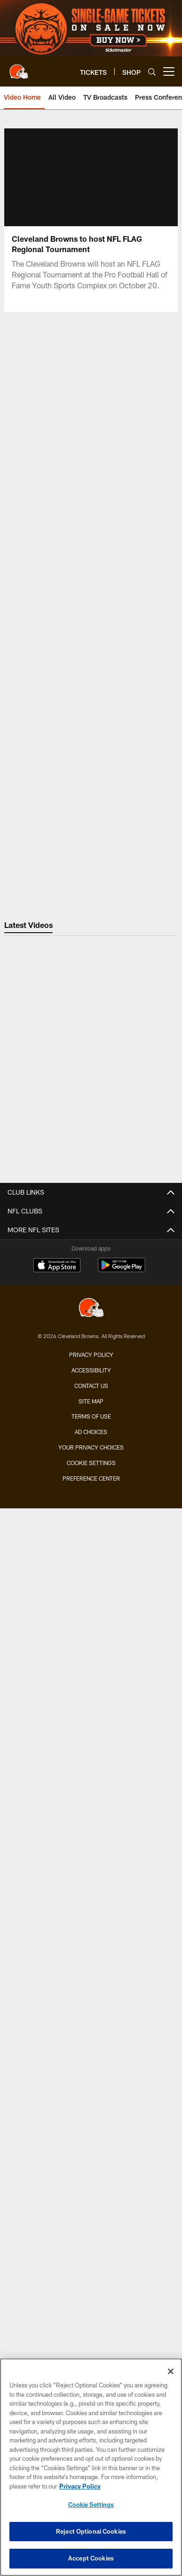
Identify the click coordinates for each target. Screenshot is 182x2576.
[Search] (152, 71)
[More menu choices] (168, 71)
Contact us (91, 1385)
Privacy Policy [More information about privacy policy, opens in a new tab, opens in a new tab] (80, 2486)
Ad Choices (91, 1431)
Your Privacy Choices (91, 1447)
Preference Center (91, 1478)
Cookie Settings (91, 1462)
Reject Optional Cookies (91, 2531)
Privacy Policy (91, 1354)
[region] (91, 2467)
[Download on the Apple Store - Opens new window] (56, 1266)
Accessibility (91, 1370)
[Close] (170, 2371)
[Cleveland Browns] (91, 1308)
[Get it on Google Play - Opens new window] (121, 1269)
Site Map (91, 1401)
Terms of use (91, 1416)
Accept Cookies (91, 2558)
